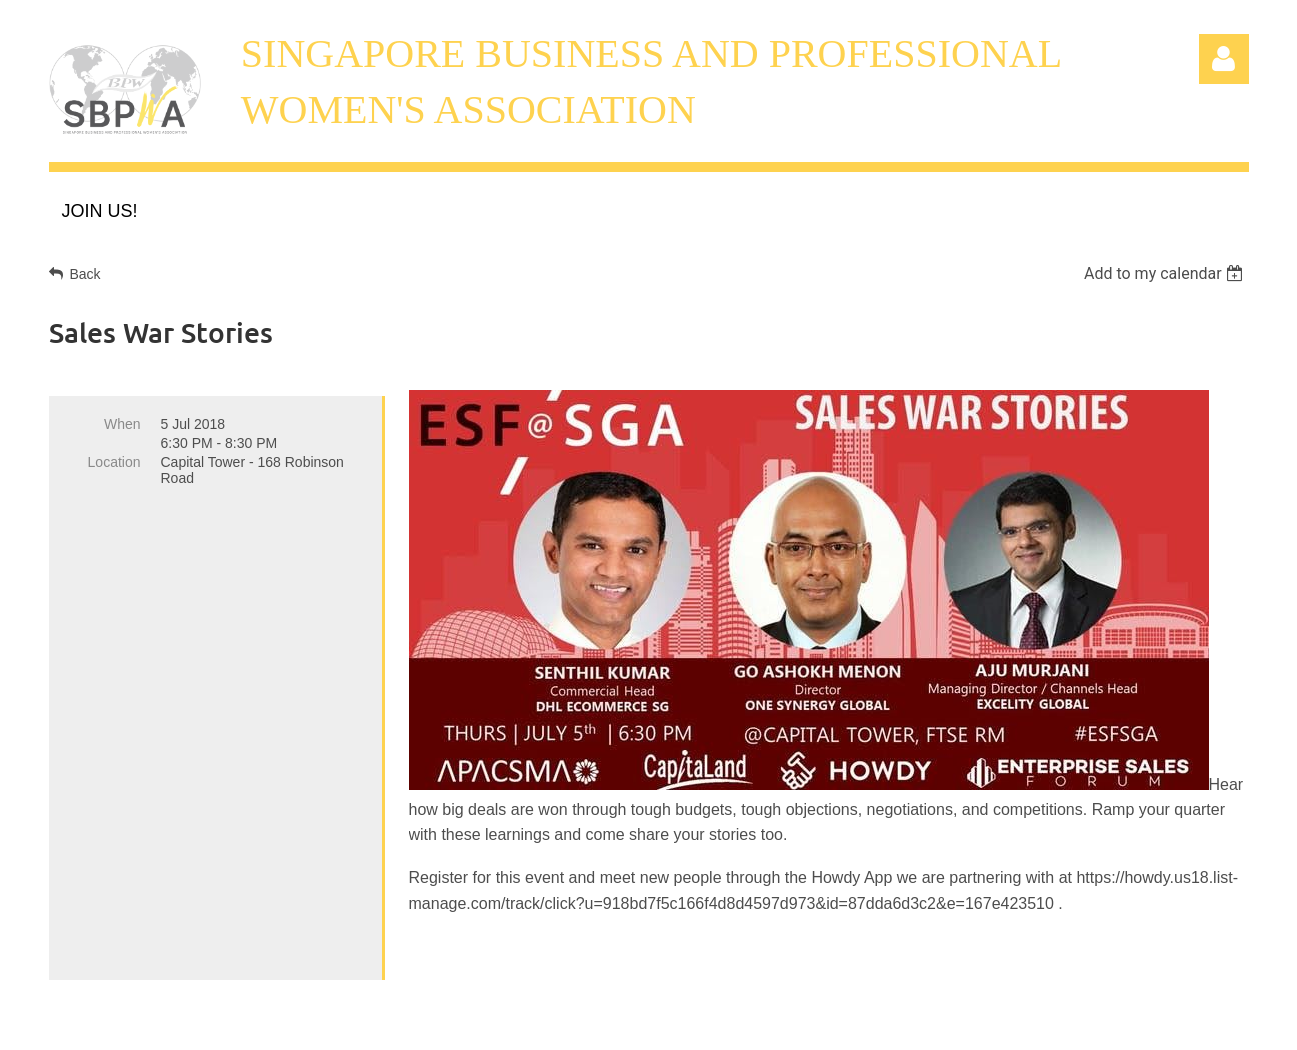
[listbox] (1166, 273)
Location (114, 462)
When (122, 424)
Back (85, 274)
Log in (1224, 59)
